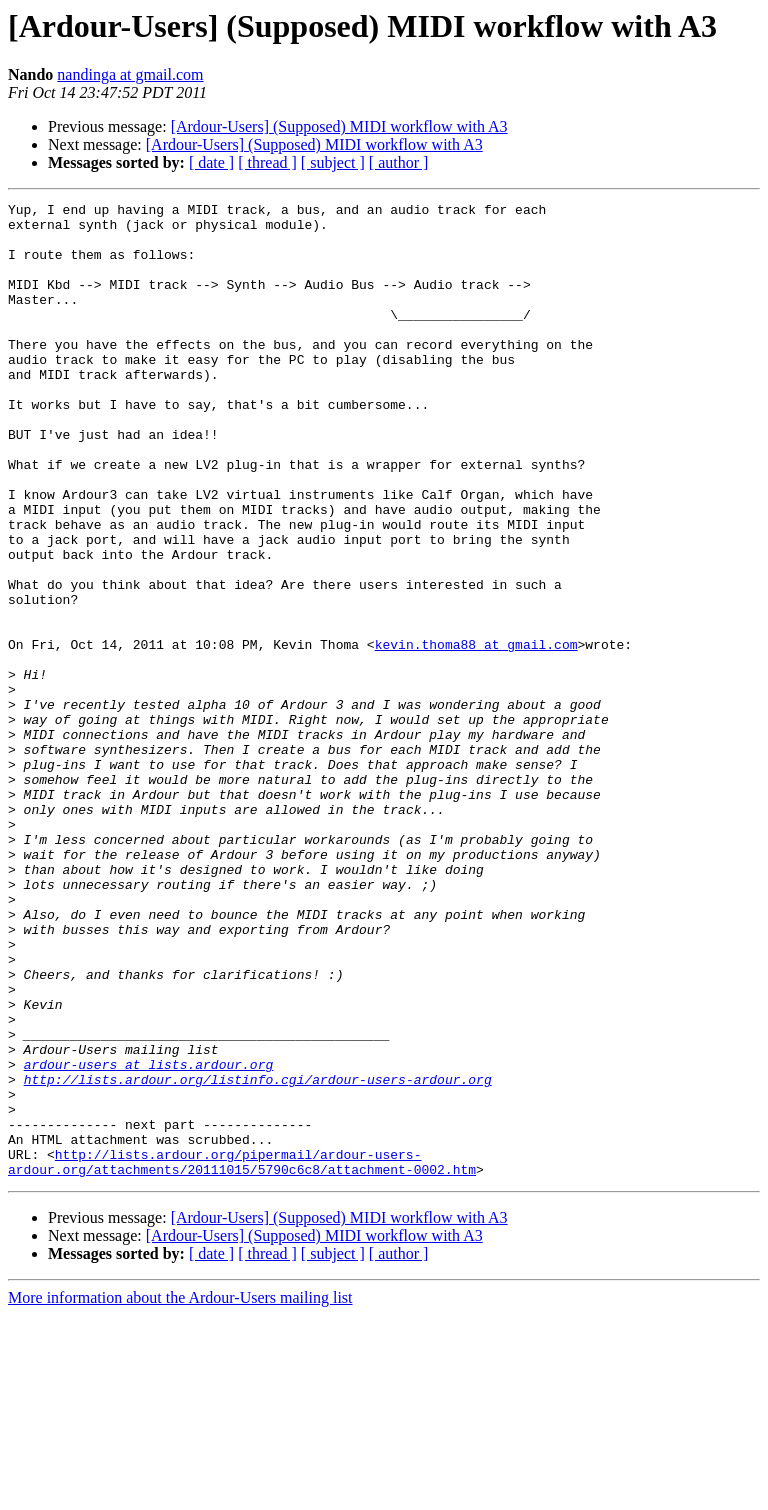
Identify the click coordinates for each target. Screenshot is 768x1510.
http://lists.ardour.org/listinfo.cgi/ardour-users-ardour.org (258, 1256)
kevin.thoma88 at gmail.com (476, 734)
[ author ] (399, 162)
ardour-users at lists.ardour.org (149, 1238)
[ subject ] (333, 162)
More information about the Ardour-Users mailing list (180, 1492)
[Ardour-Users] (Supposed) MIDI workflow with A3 (339, 126)
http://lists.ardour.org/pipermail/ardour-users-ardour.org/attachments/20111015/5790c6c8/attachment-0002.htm (242, 1355)
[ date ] (211, 162)
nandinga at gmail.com (130, 74)
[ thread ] (267, 162)
